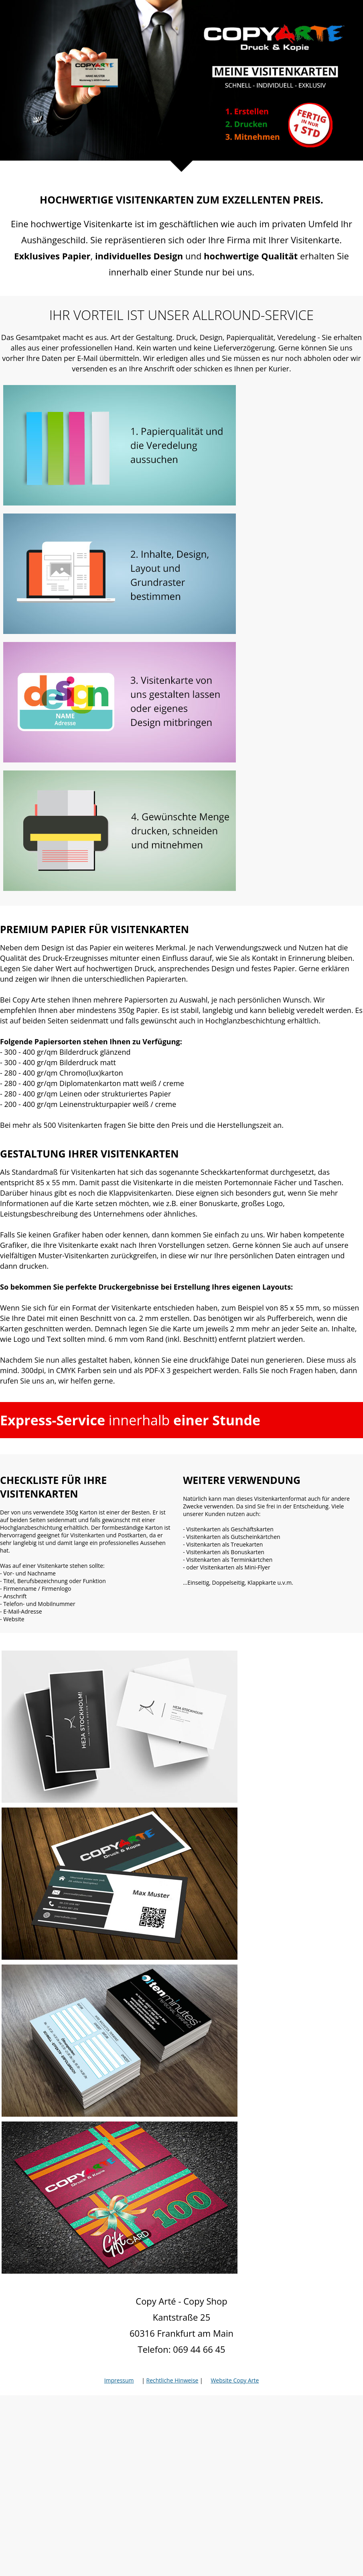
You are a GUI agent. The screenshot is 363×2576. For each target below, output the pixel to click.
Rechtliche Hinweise (172, 2380)
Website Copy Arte (235, 2380)
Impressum (119, 2380)
